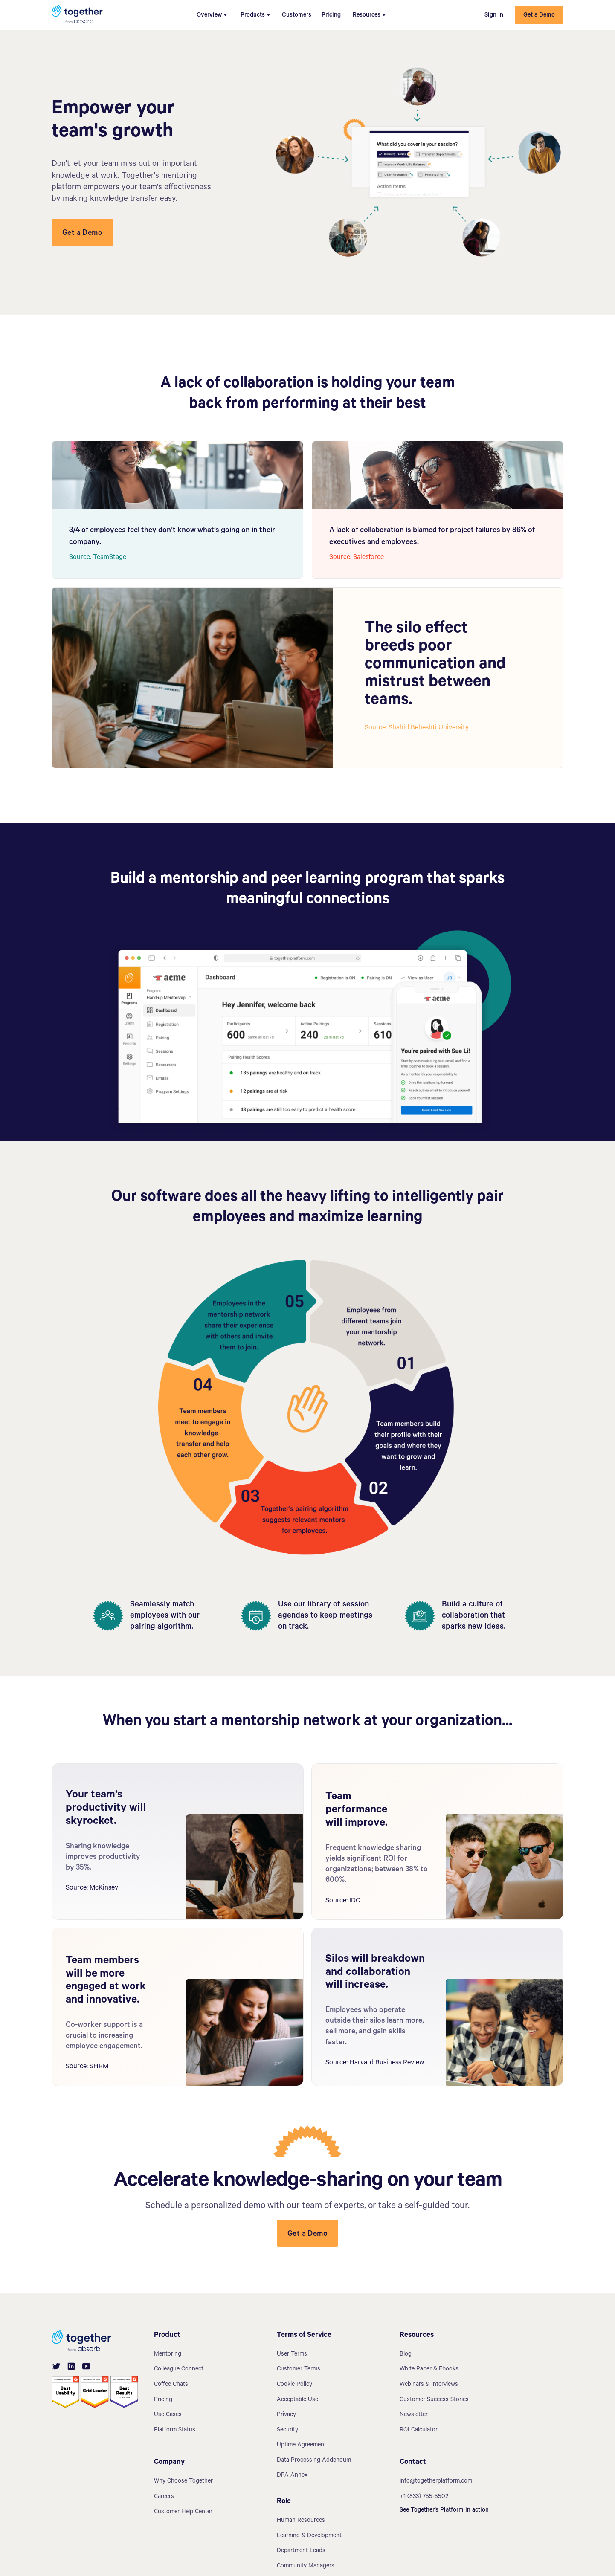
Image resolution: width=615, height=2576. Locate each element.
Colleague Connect (178, 2369)
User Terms (292, 2354)
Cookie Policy (294, 2385)
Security (287, 2430)
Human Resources (301, 2521)
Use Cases (168, 2415)
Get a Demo (539, 15)
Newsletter (414, 2415)
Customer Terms (298, 2369)
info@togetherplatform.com (436, 2481)
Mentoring (167, 2354)
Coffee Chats (171, 2385)
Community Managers (305, 2566)
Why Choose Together (183, 2481)
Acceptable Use (297, 2400)
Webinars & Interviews (429, 2385)
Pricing (331, 15)
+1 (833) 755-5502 (424, 2497)
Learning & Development (309, 2536)
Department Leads (301, 2551)
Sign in (493, 15)
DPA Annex (292, 2475)
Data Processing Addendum (314, 2460)
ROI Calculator (419, 2430)
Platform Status (174, 2430)
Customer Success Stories (434, 2400)
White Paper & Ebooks (429, 2369)
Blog (406, 2354)
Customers (296, 15)
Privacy (286, 2415)
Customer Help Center (183, 2512)
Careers (164, 2497)
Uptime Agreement (301, 2445)
